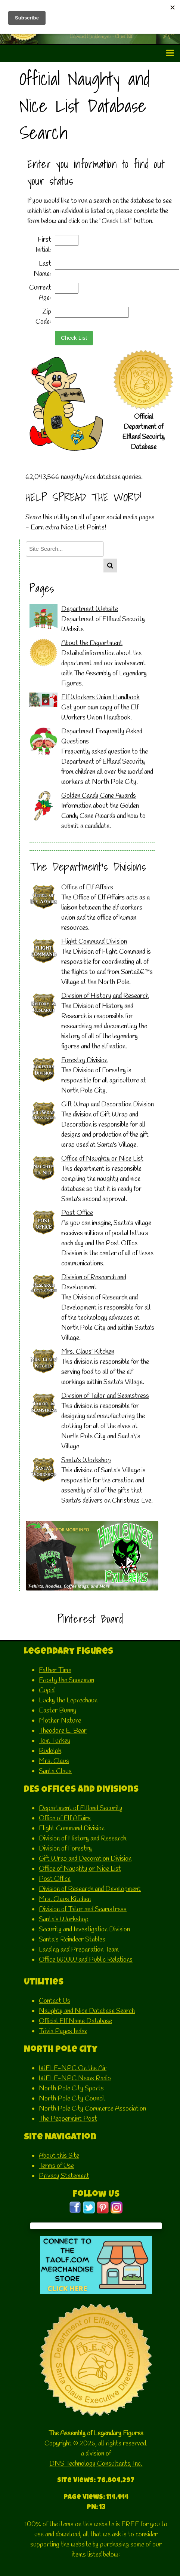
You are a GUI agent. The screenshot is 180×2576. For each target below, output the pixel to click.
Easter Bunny (57, 1710)
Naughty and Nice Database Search (87, 2011)
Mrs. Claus (54, 1761)
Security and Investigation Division (84, 1929)
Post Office (77, 1212)
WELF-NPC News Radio (75, 2078)
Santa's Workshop (86, 1460)
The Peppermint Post (68, 2118)
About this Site (59, 2155)
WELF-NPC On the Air (72, 2068)
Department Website (89, 609)
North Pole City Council (72, 2098)
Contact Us (54, 2000)
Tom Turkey (54, 1740)
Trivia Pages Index (63, 2031)
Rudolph (50, 1751)
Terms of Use (56, 2165)
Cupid (47, 1690)
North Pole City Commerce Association (92, 2108)
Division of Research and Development (90, 1889)
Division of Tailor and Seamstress (105, 1395)
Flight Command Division (94, 941)
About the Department (91, 643)
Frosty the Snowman (66, 1680)
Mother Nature (60, 1720)
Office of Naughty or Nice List (102, 1158)
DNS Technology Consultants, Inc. (95, 2463)
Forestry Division (84, 1060)
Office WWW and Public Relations (86, 1959)
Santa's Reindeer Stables (72, 1939)
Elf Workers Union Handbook (100, 697)
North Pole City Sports (71, 2088)
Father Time (55, 1670)
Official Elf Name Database (75, 2021)
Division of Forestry (65, 1848)
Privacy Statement (64, 2176)
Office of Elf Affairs (87, 887)
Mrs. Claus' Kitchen (87, 1351)
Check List (74, 337)
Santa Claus (55, 1771)
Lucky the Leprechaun (68, 1700)
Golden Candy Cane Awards (98, 795)
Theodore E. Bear (63, 1730)
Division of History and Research (105, 995)
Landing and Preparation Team (79, 1949)
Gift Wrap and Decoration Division (107, 1104)
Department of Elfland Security (80, 1808)
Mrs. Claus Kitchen (65, 1899)
